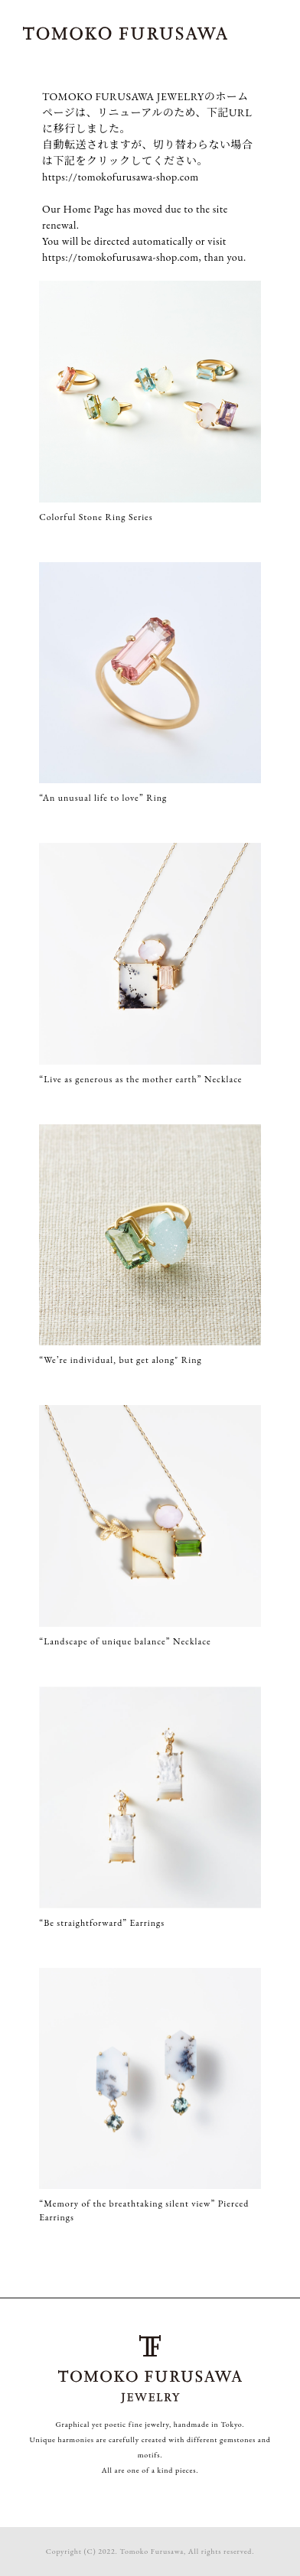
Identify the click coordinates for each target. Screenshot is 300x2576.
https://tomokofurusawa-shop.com (120, 177)
